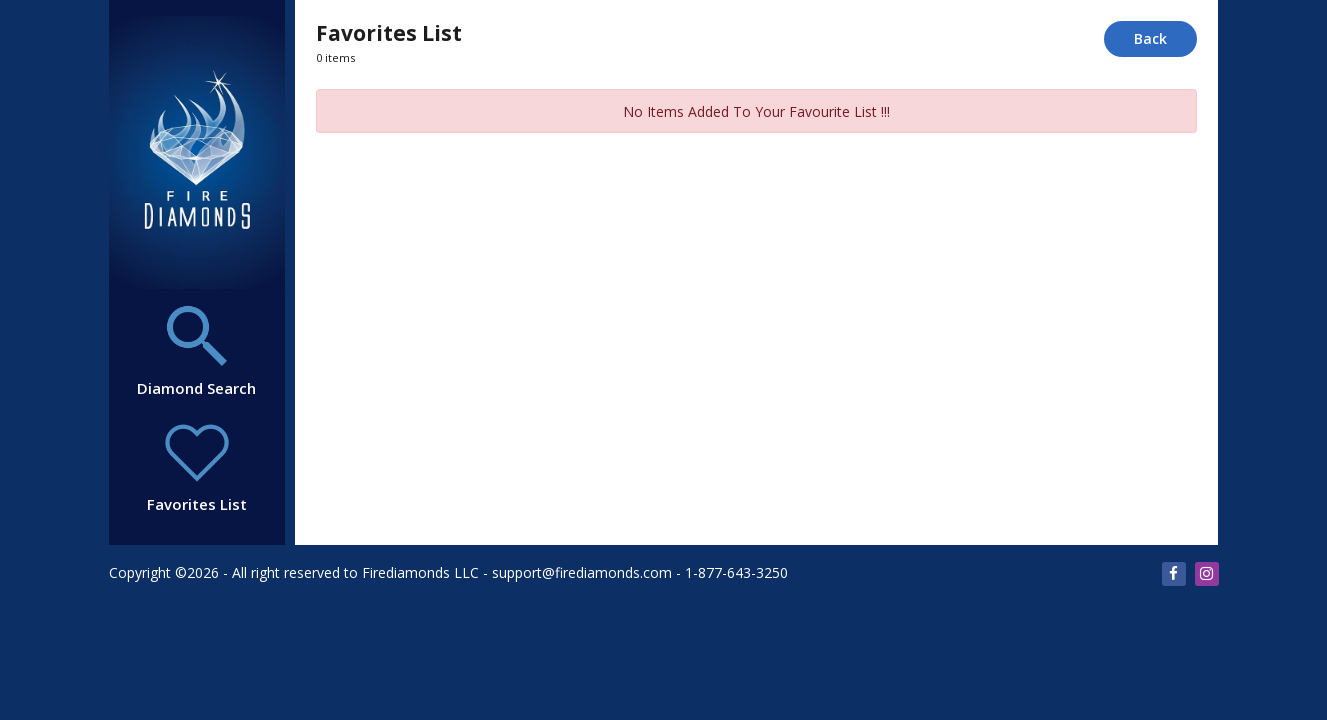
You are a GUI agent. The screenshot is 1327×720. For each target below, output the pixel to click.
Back (1150, 38)
